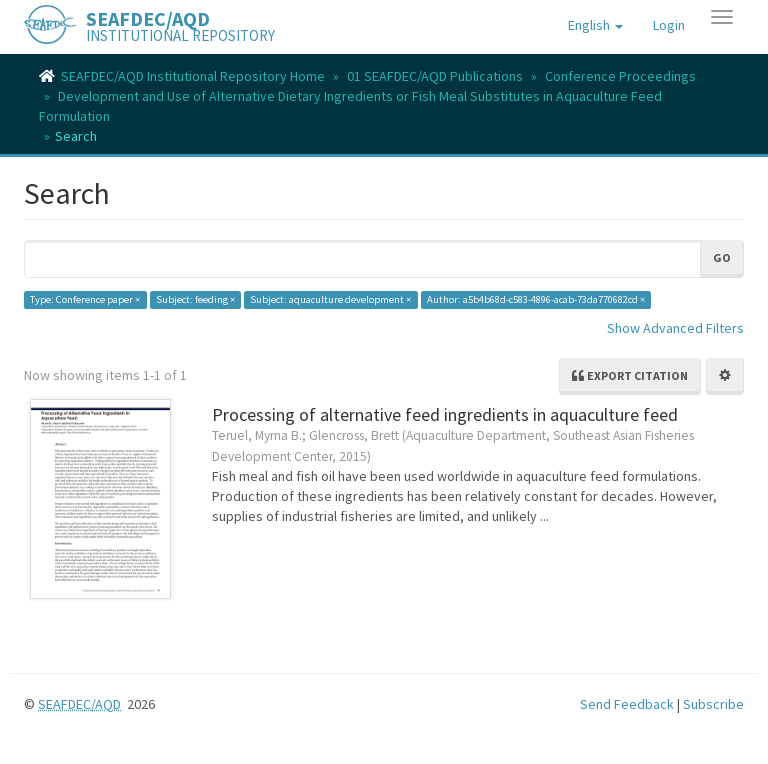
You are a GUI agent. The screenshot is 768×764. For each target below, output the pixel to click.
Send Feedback (627, 704)
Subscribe (713, 704)
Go (722, 257)
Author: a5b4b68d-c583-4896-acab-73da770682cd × (536, 299)
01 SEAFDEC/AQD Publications (435, 76)
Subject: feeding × (195, 299)
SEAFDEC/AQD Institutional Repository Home (193, 76)
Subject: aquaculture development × (330, 299)
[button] (595, 25)
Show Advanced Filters (675, 328)
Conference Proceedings (620, 76)
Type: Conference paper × (85, 299)
